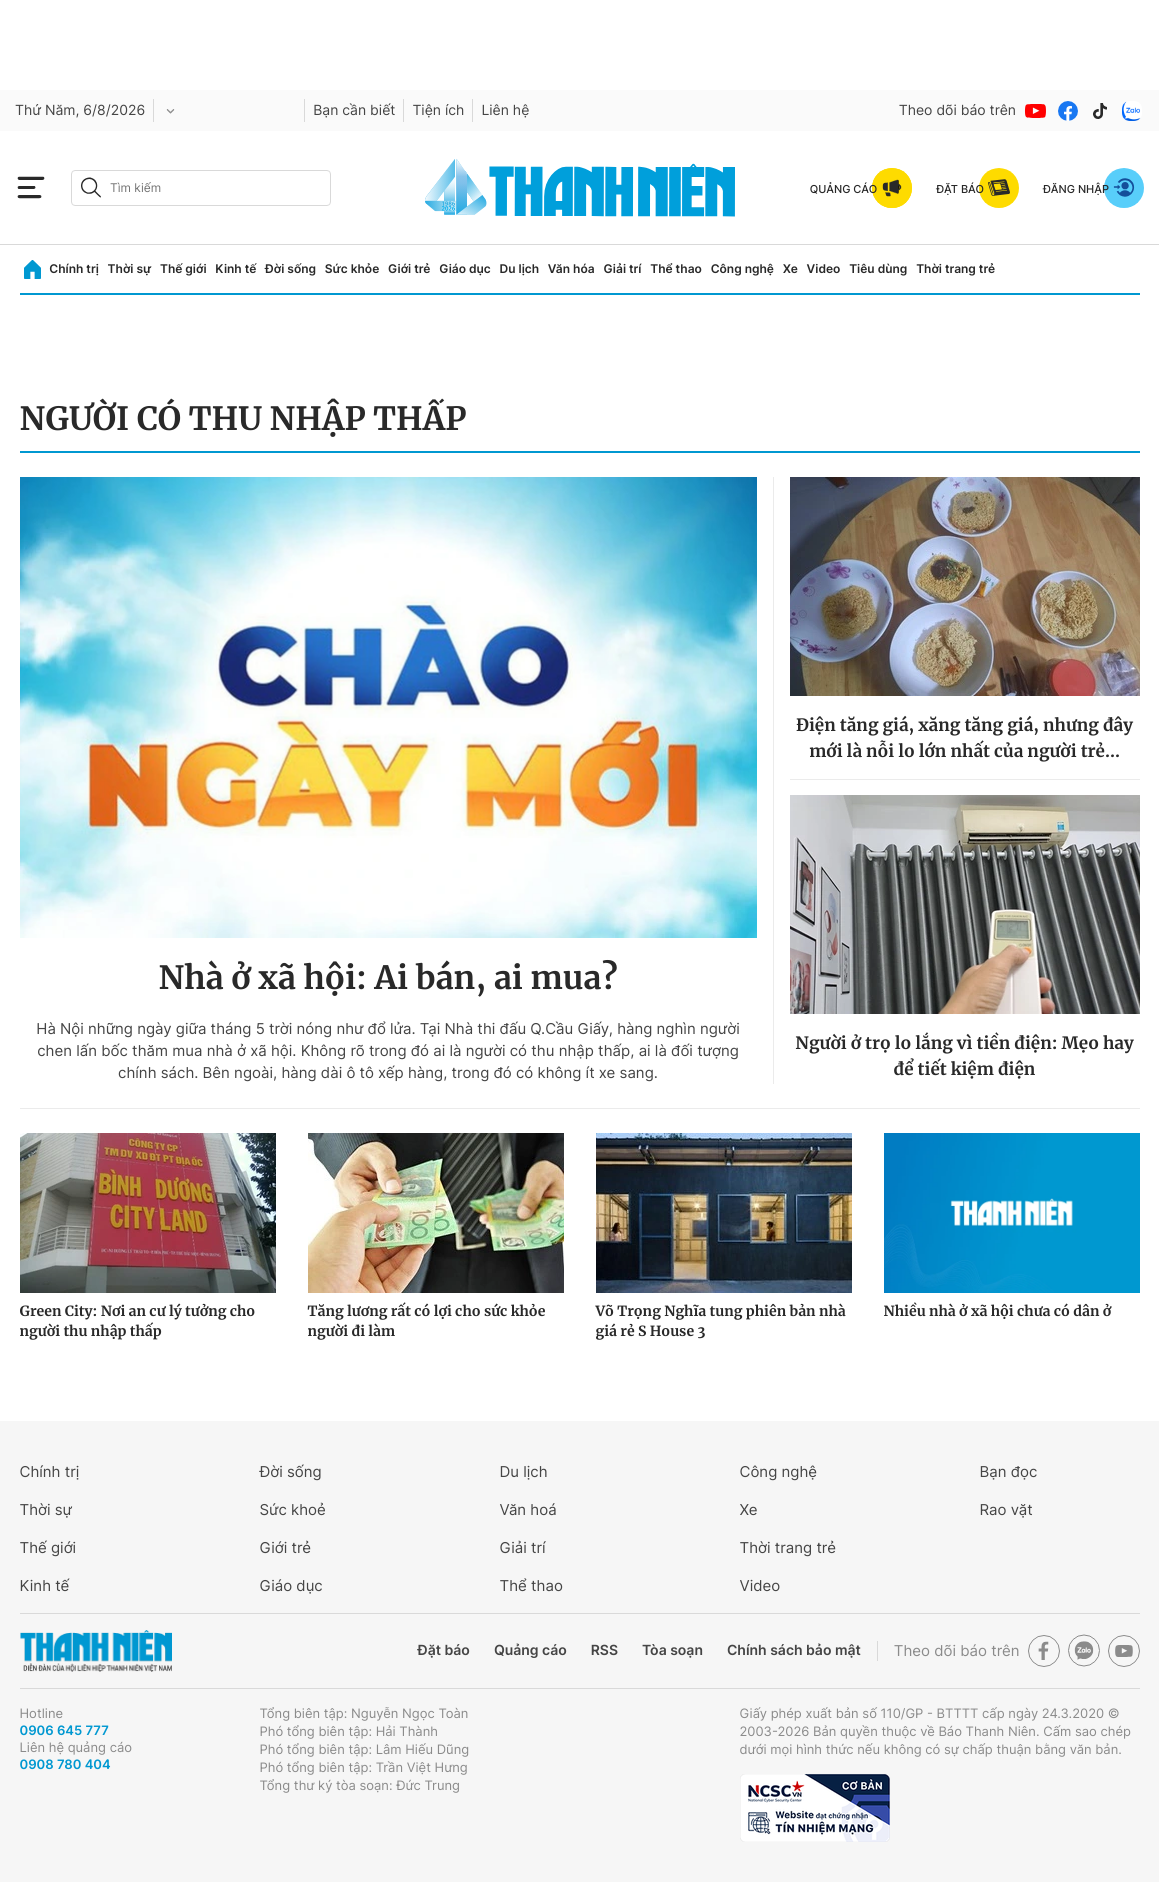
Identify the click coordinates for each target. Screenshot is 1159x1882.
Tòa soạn (672, 1650)
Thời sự (130, 268)
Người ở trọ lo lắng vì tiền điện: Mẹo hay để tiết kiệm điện (964, 1056)
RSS (604, 1650)
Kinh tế (235, 268)
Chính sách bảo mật (794, 1650)
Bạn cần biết (354, 110)
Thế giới (183, 268)
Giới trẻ (409, 268)
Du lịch (520, 268)
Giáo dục (465, 268)
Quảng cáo (530, 1650)
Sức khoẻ (293, 1509)
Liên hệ (505, 110)
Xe (790, 268)
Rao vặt (1006, 1509)
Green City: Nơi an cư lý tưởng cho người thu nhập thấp (138, 1321)
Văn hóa (571, 268)
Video (824, 268)
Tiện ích (438, 110)
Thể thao (676, 268)
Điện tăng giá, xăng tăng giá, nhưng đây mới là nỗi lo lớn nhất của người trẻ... (964, 738)
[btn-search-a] (91, 187)
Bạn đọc (1009, 1471)
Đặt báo (444, 1650)
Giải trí (622, 268)
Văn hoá (528, 1509)
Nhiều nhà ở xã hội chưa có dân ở (998, 1311)
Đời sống (290, 268)
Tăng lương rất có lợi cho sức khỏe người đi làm (427, 1321)
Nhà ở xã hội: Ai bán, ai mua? (387, 978)
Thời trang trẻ (955, 268)
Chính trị (74, 268)
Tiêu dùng (878, 268)
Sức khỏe (352, 268)
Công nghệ (742, 268)
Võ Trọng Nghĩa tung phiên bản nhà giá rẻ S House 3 (721, 1321)
